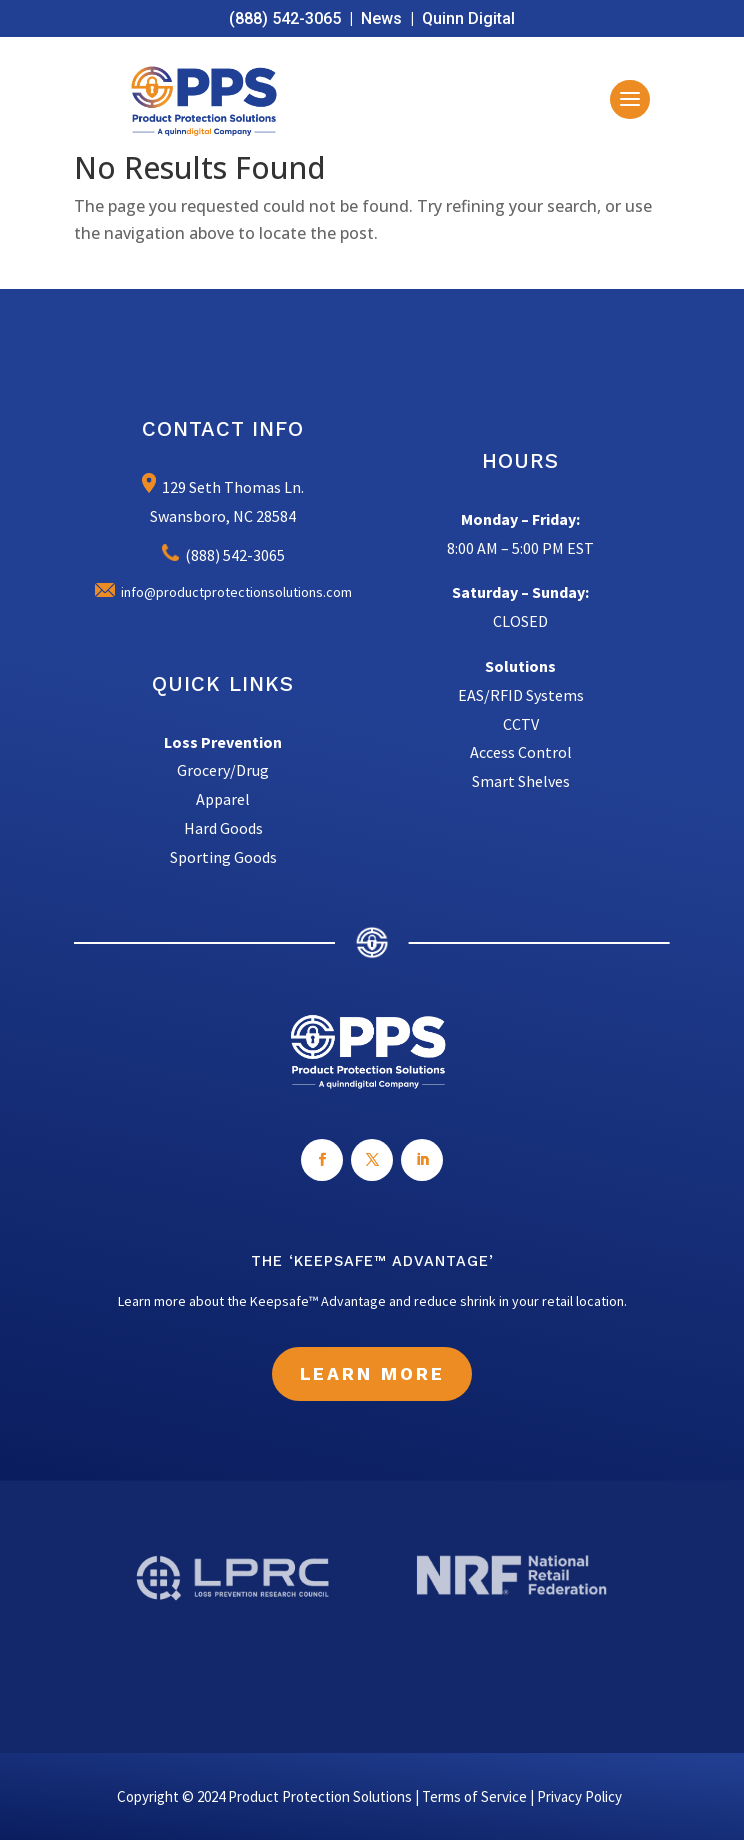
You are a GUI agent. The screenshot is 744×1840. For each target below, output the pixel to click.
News (381, 18)
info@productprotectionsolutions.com (223, 592)
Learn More (372, 1374)
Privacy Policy (579, 1796)
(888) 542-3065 (285, 18)
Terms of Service (474, 1796)
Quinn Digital (468, 18)
